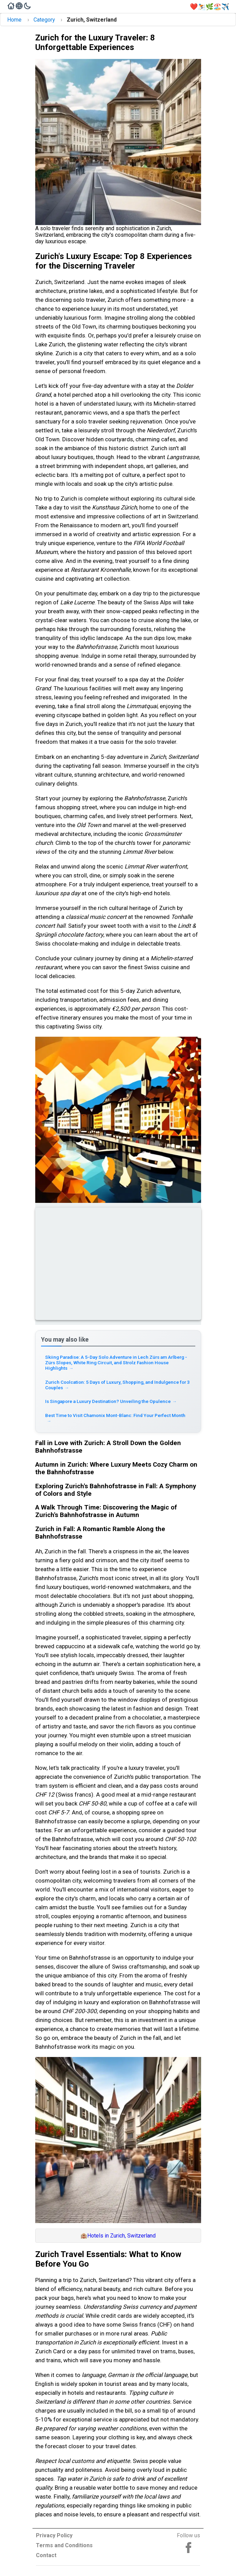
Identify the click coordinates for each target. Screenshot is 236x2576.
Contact (46, 2555)
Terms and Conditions (64, 2545)
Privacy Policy (54, 2535)
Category (44, 19)
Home (14, 19)
